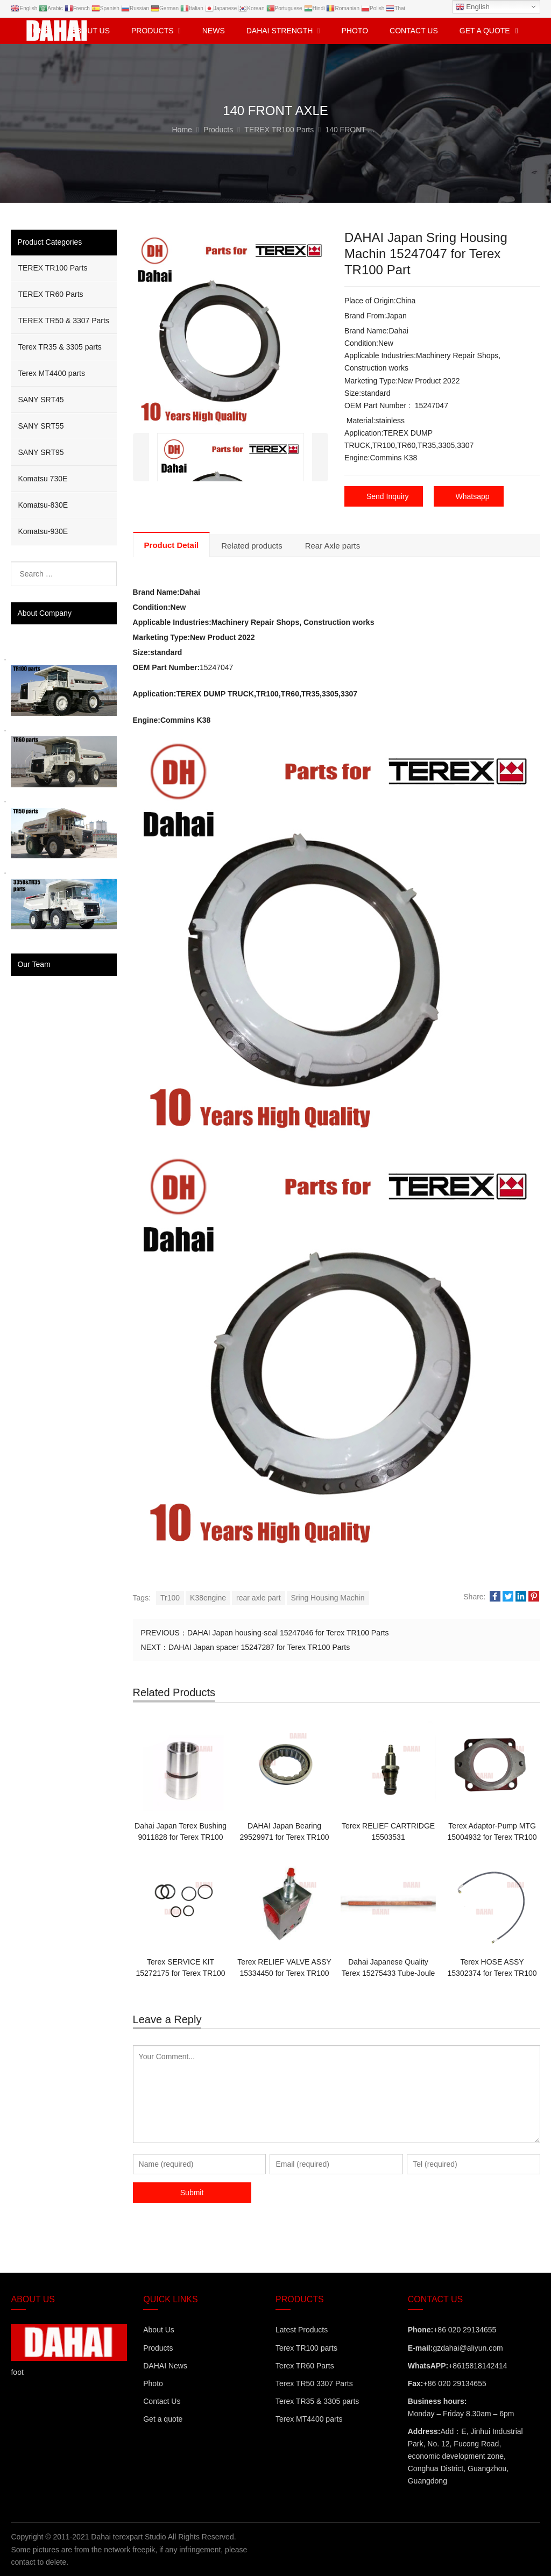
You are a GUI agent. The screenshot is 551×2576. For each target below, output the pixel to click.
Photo (153, 2383)
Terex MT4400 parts (51, 373)
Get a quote (162, 2418)
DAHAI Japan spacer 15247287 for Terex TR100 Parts (259, 1646)
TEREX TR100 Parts (52, 268)
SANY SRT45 (40, 399)
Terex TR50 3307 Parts (314, 2383)
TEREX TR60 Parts (50, 294)
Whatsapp (473, 496)
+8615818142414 (477, 2365)
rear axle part (258, 1597)
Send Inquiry (387, 496)
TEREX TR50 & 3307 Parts (63, 320)
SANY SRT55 (40, 426)
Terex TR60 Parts (305, 2365)
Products (158, 2347)
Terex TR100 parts (306, 2347)
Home (38, 30)
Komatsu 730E (42, 478)
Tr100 (170, 1597)
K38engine (208, 1597)
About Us (158, 2329)
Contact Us (161, 2400)
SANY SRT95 (40, 452)
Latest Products (302, 2329)
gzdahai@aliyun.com (468, 2347)
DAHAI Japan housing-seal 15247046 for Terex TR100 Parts (288, 1632)
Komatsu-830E (43, 505)
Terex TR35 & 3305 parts (59, 347)
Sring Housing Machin (328, 1597)
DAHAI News (165, 2365)
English (473, 7)
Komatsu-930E (43, 531)
